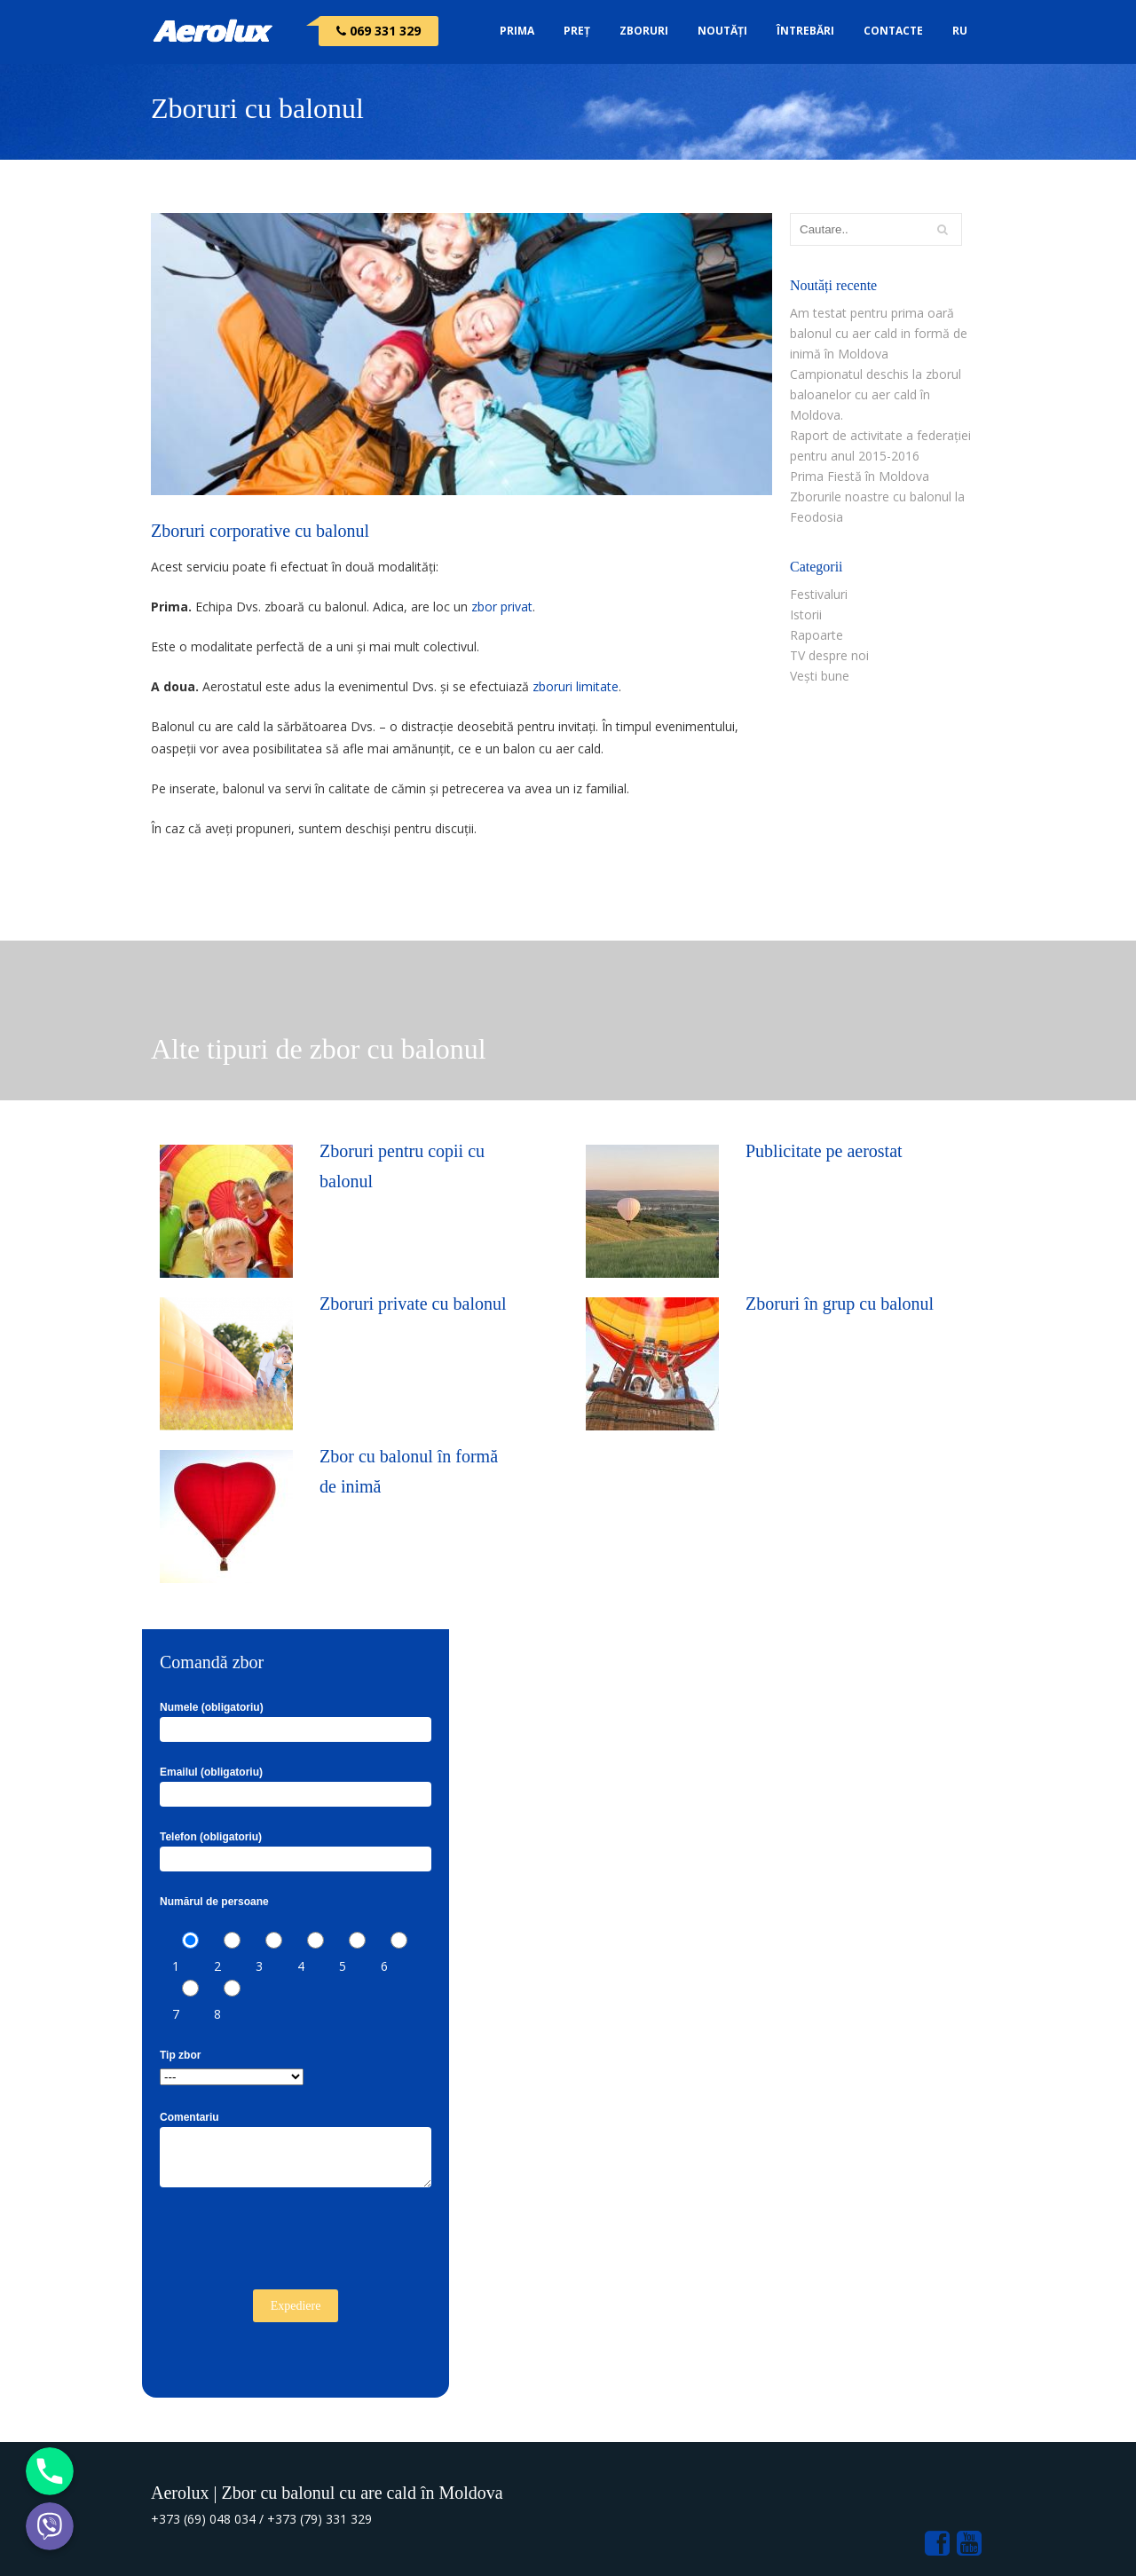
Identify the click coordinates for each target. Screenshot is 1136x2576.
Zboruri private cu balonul (413, 1303)
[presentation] (295, 2246)
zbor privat (501, 606)
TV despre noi (829, 655)
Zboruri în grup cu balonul (840, 1303)
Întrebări (805, 30)
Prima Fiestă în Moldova (859, 476)
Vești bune (819, 675)
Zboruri (643, 30)
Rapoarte (816, 634)
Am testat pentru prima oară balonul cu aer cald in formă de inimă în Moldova (878, 333)
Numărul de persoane (214, 1901)
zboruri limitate (575, 686)
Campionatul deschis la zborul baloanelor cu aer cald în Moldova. (875, 394)
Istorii (806, 614)
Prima (517, 30)
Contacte (893, 30)
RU (959, 30)
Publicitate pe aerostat (824, 1151)
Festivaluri (819, 594)
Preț (577, 30)
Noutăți (722, 30)
